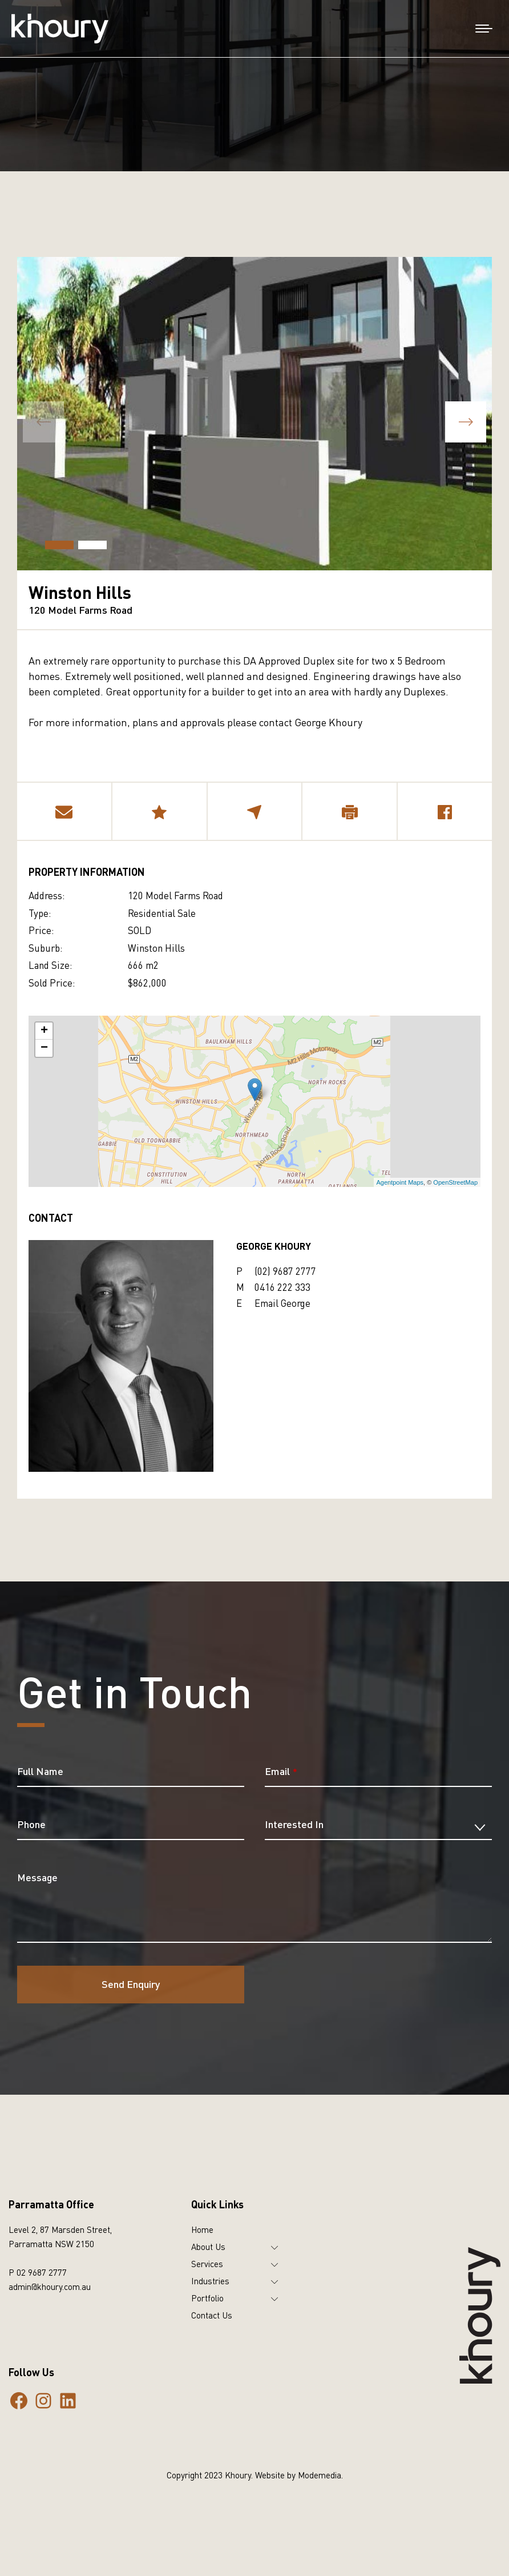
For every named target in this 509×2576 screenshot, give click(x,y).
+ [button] (44, 1031)
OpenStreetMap (455, 1182)
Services (207, 2264)
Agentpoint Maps (400, 1182)
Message (37, 1877)
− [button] (44, 1048)
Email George (282, 1303)
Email (281, 1771)
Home (202, 2229)
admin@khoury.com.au (50, 2286)
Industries (210, 2281)
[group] (254, 413)
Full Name (40, 1771)
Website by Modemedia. (299, 2475)
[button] (465, 421)
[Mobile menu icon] (484, 28)
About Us (208, 2246)
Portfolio (207, 2298)
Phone (31, 1824)
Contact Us (211, 2315)
